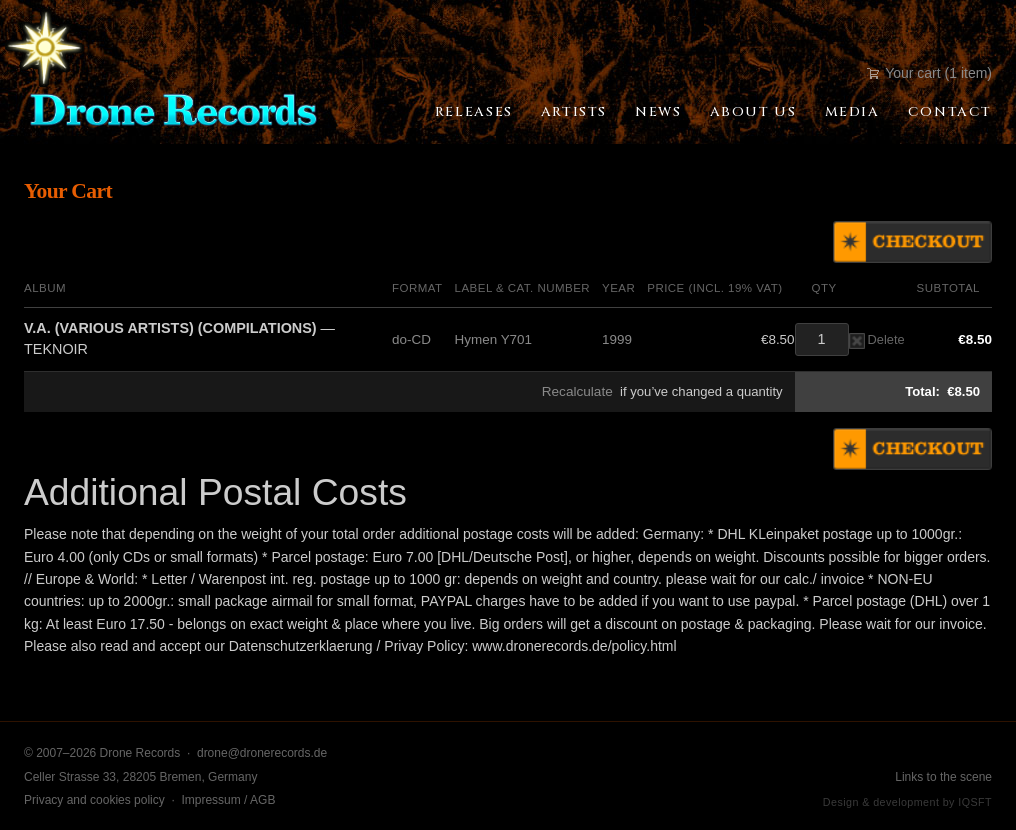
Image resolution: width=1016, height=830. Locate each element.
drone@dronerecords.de (262, 753)
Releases (474, 112)
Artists (574, 112)
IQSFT (975, 802)
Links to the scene (943, 777)
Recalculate (577, 391)
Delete (877, 339)
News (658, 112)
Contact (950, 112)
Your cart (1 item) (929, 73)
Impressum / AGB (228, 800)
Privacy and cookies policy (94, 800)
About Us (753, 112)
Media (852, 112)
